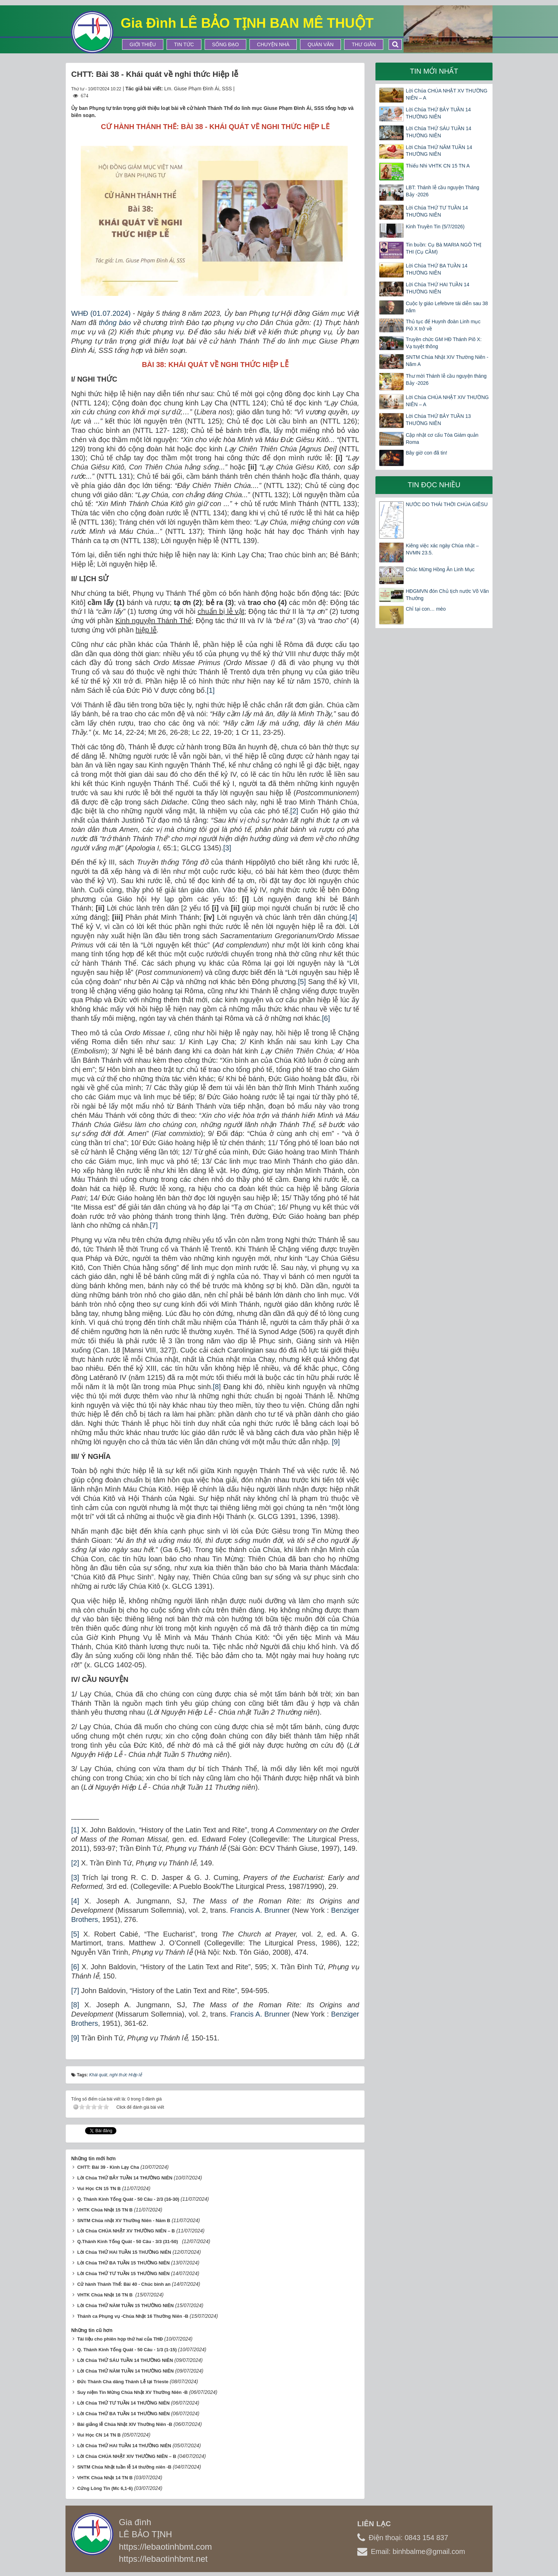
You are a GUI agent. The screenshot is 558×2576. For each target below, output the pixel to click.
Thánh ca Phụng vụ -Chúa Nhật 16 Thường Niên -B (132, 2314)
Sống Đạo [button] (225, 44)
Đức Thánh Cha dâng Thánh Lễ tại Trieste (122, 2379)
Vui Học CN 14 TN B (99, 2433)
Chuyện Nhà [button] (273, 44)
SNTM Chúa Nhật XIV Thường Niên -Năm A (447, 360)
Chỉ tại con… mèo (426, 609)
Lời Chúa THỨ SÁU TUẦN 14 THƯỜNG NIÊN (125, 2358)
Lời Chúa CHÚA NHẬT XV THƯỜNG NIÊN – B (126, 2228)
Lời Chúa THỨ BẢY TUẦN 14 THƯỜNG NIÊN (125, 2175)
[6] (326, 1018)
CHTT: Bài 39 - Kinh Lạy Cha (108, 2165)
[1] (211, 690)
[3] (227, 848)
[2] (294, 811)
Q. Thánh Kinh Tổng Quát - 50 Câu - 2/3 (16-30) (128, 2197)
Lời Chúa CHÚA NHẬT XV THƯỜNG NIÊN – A (446, 94)
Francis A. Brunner (260, 1910)
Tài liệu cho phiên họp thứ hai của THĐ (120, 2336)
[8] (217, 1387)
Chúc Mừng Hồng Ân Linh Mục (440, 569)
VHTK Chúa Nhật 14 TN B (105, 2475)
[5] (302, 982)
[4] (353, 917)
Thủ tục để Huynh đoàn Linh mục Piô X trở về (443, 325)
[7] (154, 1225)
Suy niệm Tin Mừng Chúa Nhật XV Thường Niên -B (132, 2390)
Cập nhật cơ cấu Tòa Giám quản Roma (442, 438)
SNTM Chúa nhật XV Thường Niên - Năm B (123, 2218)
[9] (335, 1442)
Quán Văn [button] (320, 44)
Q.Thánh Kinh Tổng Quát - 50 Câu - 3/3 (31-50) (128, 2239)
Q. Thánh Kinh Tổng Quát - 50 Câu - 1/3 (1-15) (127, 2347)
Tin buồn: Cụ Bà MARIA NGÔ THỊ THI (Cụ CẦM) (443, 248)
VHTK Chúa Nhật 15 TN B (105, 2207)
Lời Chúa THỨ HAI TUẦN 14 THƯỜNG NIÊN (124, 2443)
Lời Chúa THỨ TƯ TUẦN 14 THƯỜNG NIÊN (123, 2401)
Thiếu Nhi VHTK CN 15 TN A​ (438, 166)
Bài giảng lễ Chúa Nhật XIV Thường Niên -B (124, 2422)
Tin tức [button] (184, 44)
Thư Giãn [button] (364, 44)
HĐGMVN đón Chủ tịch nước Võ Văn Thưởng (447, 594)
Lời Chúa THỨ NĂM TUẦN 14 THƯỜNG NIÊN (125, 2368)
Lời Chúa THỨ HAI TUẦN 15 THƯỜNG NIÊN (124, 2250)
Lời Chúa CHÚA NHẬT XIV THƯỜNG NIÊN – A (447, 400)
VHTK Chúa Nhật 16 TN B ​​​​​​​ (105, 2292)
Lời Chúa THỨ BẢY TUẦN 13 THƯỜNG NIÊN (438, 419)
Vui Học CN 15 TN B (99, 2186)
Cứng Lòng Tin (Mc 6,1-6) (105, 2486)
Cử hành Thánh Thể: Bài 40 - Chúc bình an (123, 2282)
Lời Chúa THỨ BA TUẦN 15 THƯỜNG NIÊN (123, 2260)
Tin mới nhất (434, 71)
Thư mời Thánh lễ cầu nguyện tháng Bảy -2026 (446, 379)
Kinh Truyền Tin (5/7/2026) (435, 226)
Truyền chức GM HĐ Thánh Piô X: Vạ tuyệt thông (443, 342)
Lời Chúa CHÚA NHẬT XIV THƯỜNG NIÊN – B (126, 2454)
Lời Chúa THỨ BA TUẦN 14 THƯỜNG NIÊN (436, 269)
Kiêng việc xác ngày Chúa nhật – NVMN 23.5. (442, 549)
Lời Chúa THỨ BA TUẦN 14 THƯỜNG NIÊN (123, 2411)
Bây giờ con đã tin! (426, 453)
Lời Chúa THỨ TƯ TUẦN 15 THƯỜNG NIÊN (123, 2271)
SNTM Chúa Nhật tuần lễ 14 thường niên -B (124, 2465)
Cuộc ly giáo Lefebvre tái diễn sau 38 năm (447, 307)
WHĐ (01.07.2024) (101, 313)
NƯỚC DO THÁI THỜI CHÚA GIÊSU (447, 504)
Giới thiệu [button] (143, 44)
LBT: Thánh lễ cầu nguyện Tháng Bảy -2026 (442, 191)
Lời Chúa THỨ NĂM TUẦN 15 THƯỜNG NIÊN (125, 2303)
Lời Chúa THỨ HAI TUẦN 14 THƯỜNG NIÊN (437, 288)
